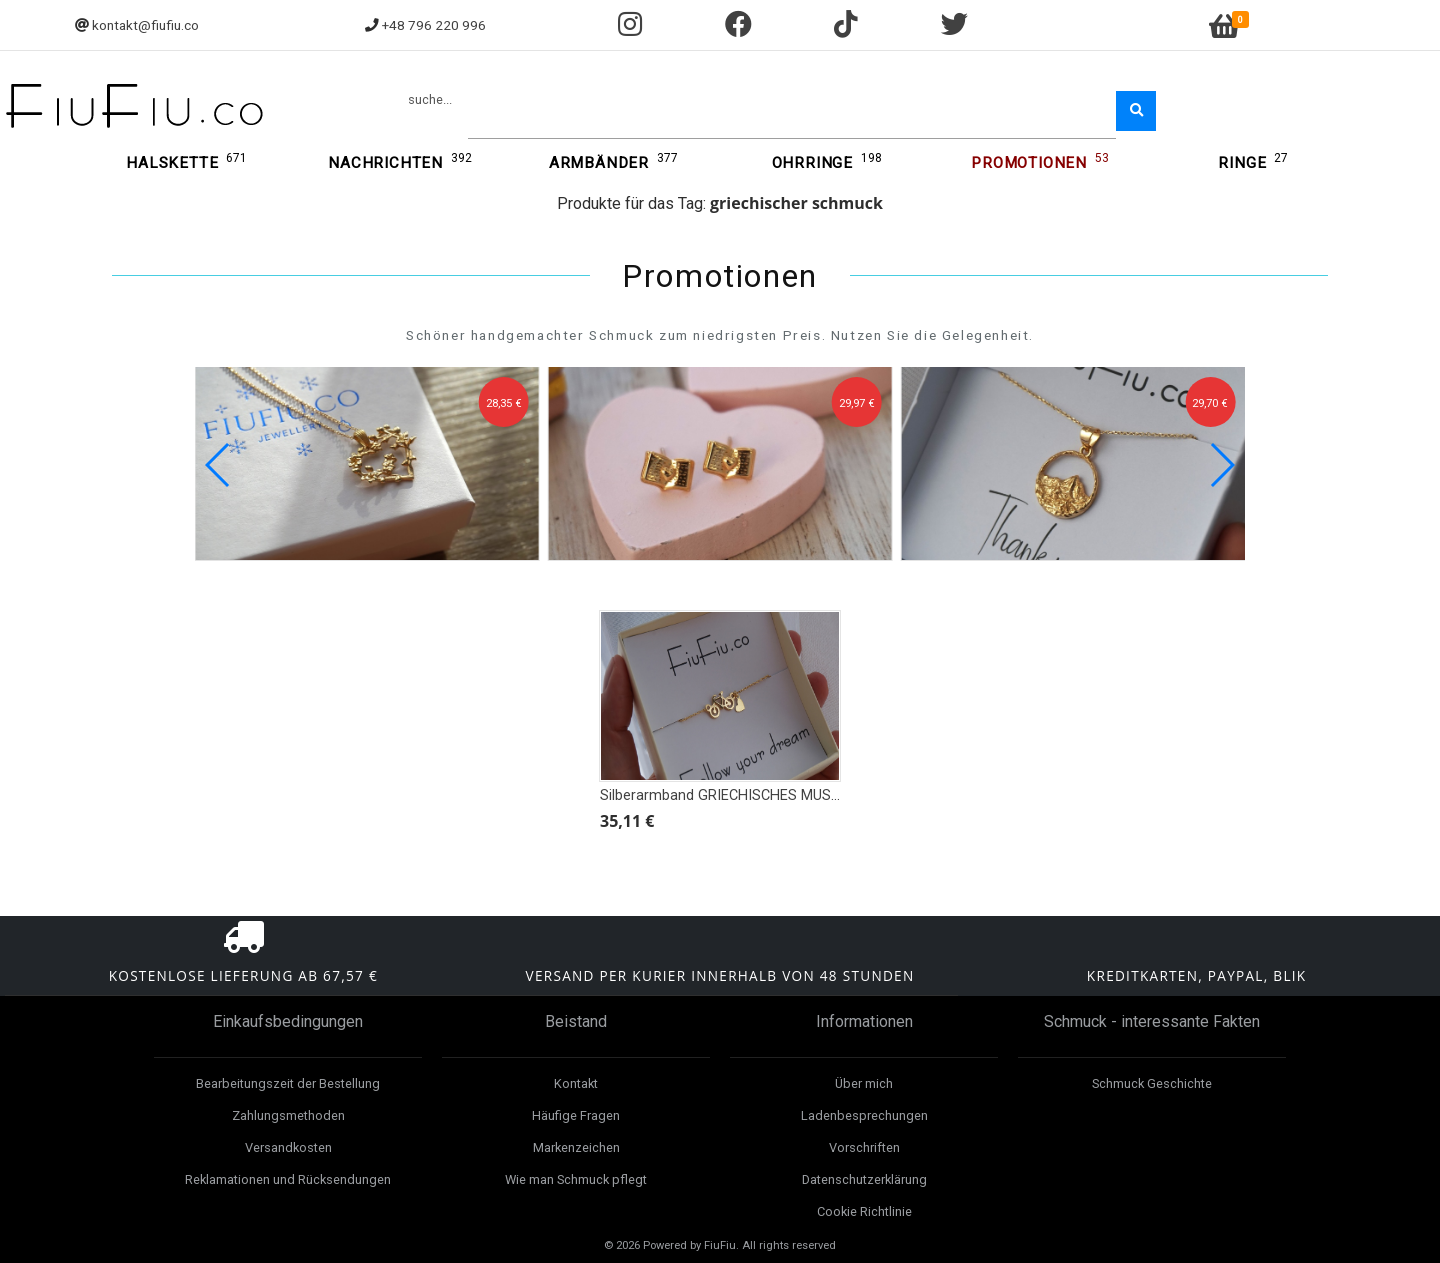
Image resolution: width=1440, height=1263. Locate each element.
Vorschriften (864, 1147)
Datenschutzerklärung (864, 1179)
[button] (1221, 465)
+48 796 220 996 (434, 25)
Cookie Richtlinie (864, 1211)
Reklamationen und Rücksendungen (288, 1179)
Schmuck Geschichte (1152, 1083)
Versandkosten (288, 1147)
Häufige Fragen (576, 1115)
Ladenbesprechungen (864, 1115)
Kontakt (576, 1083)
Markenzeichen (576, 1147)
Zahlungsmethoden (288, 1115)
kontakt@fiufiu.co (145, 25)
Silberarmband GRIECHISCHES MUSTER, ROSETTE (763, 795)
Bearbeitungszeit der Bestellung (288, 1083)
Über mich (864, 1083)
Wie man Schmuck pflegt (576, 1179)
